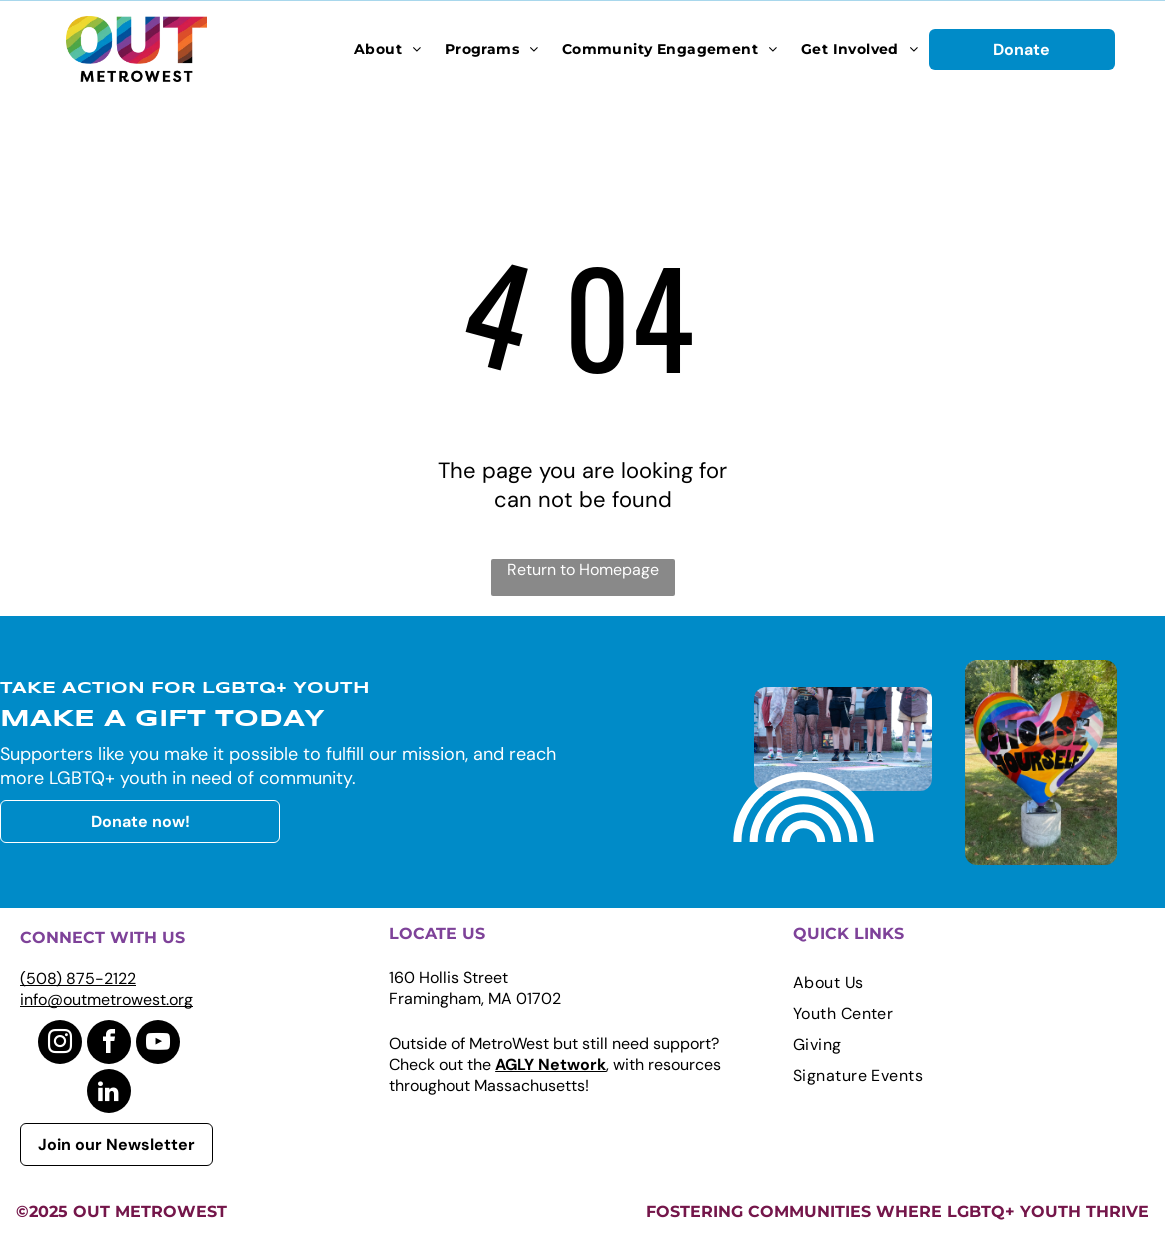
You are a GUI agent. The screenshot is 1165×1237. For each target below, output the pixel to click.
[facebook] (109, 1044)
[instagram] (60, 1044)
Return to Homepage (583, 569)
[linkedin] (109, 1093)
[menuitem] (388, 49)
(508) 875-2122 (78, 978)
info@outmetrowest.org (106, 999)
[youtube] (158, 1044)
